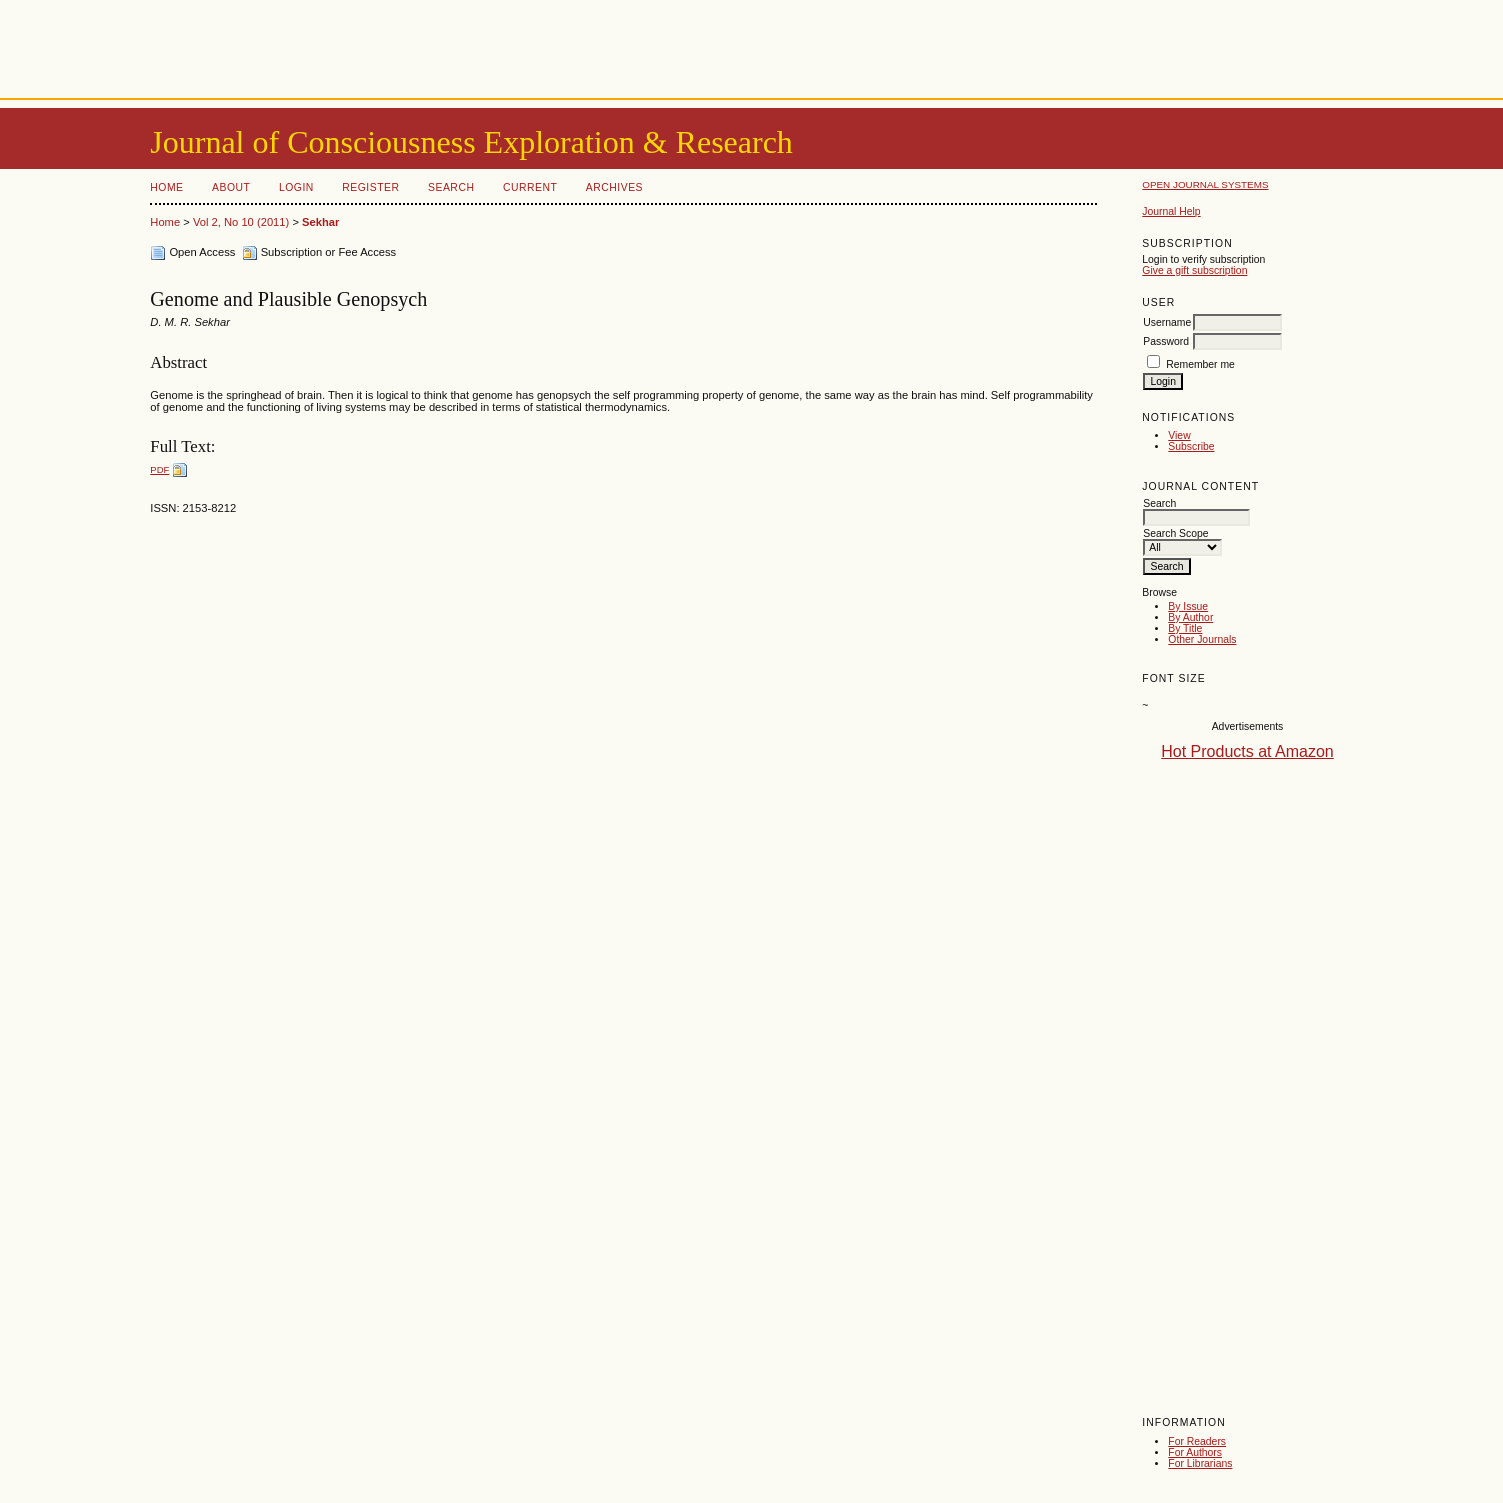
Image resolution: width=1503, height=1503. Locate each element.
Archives (614, 187)
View (1179, 435)
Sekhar (320, 222)
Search (451, 187)
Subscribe (1191, 446)
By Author (1190, 617)
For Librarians (1200, 1463)
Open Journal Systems (1205, 184)
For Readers (1197, 1441)
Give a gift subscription (1194, 270)
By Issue (1188, 606)
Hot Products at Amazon (1247, 751)
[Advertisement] (752, 45)
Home (166, 187)
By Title (1185, 628)
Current (530, 187)
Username (1167, 322)
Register (370, 187)
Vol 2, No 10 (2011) (241, 222)
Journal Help (1171, 211)
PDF (159, 469)
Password (1166, 341)
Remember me (1200, 364)
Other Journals (1202, 639)
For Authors (1195, 1452)
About (231, 187)
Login (296, 187)
